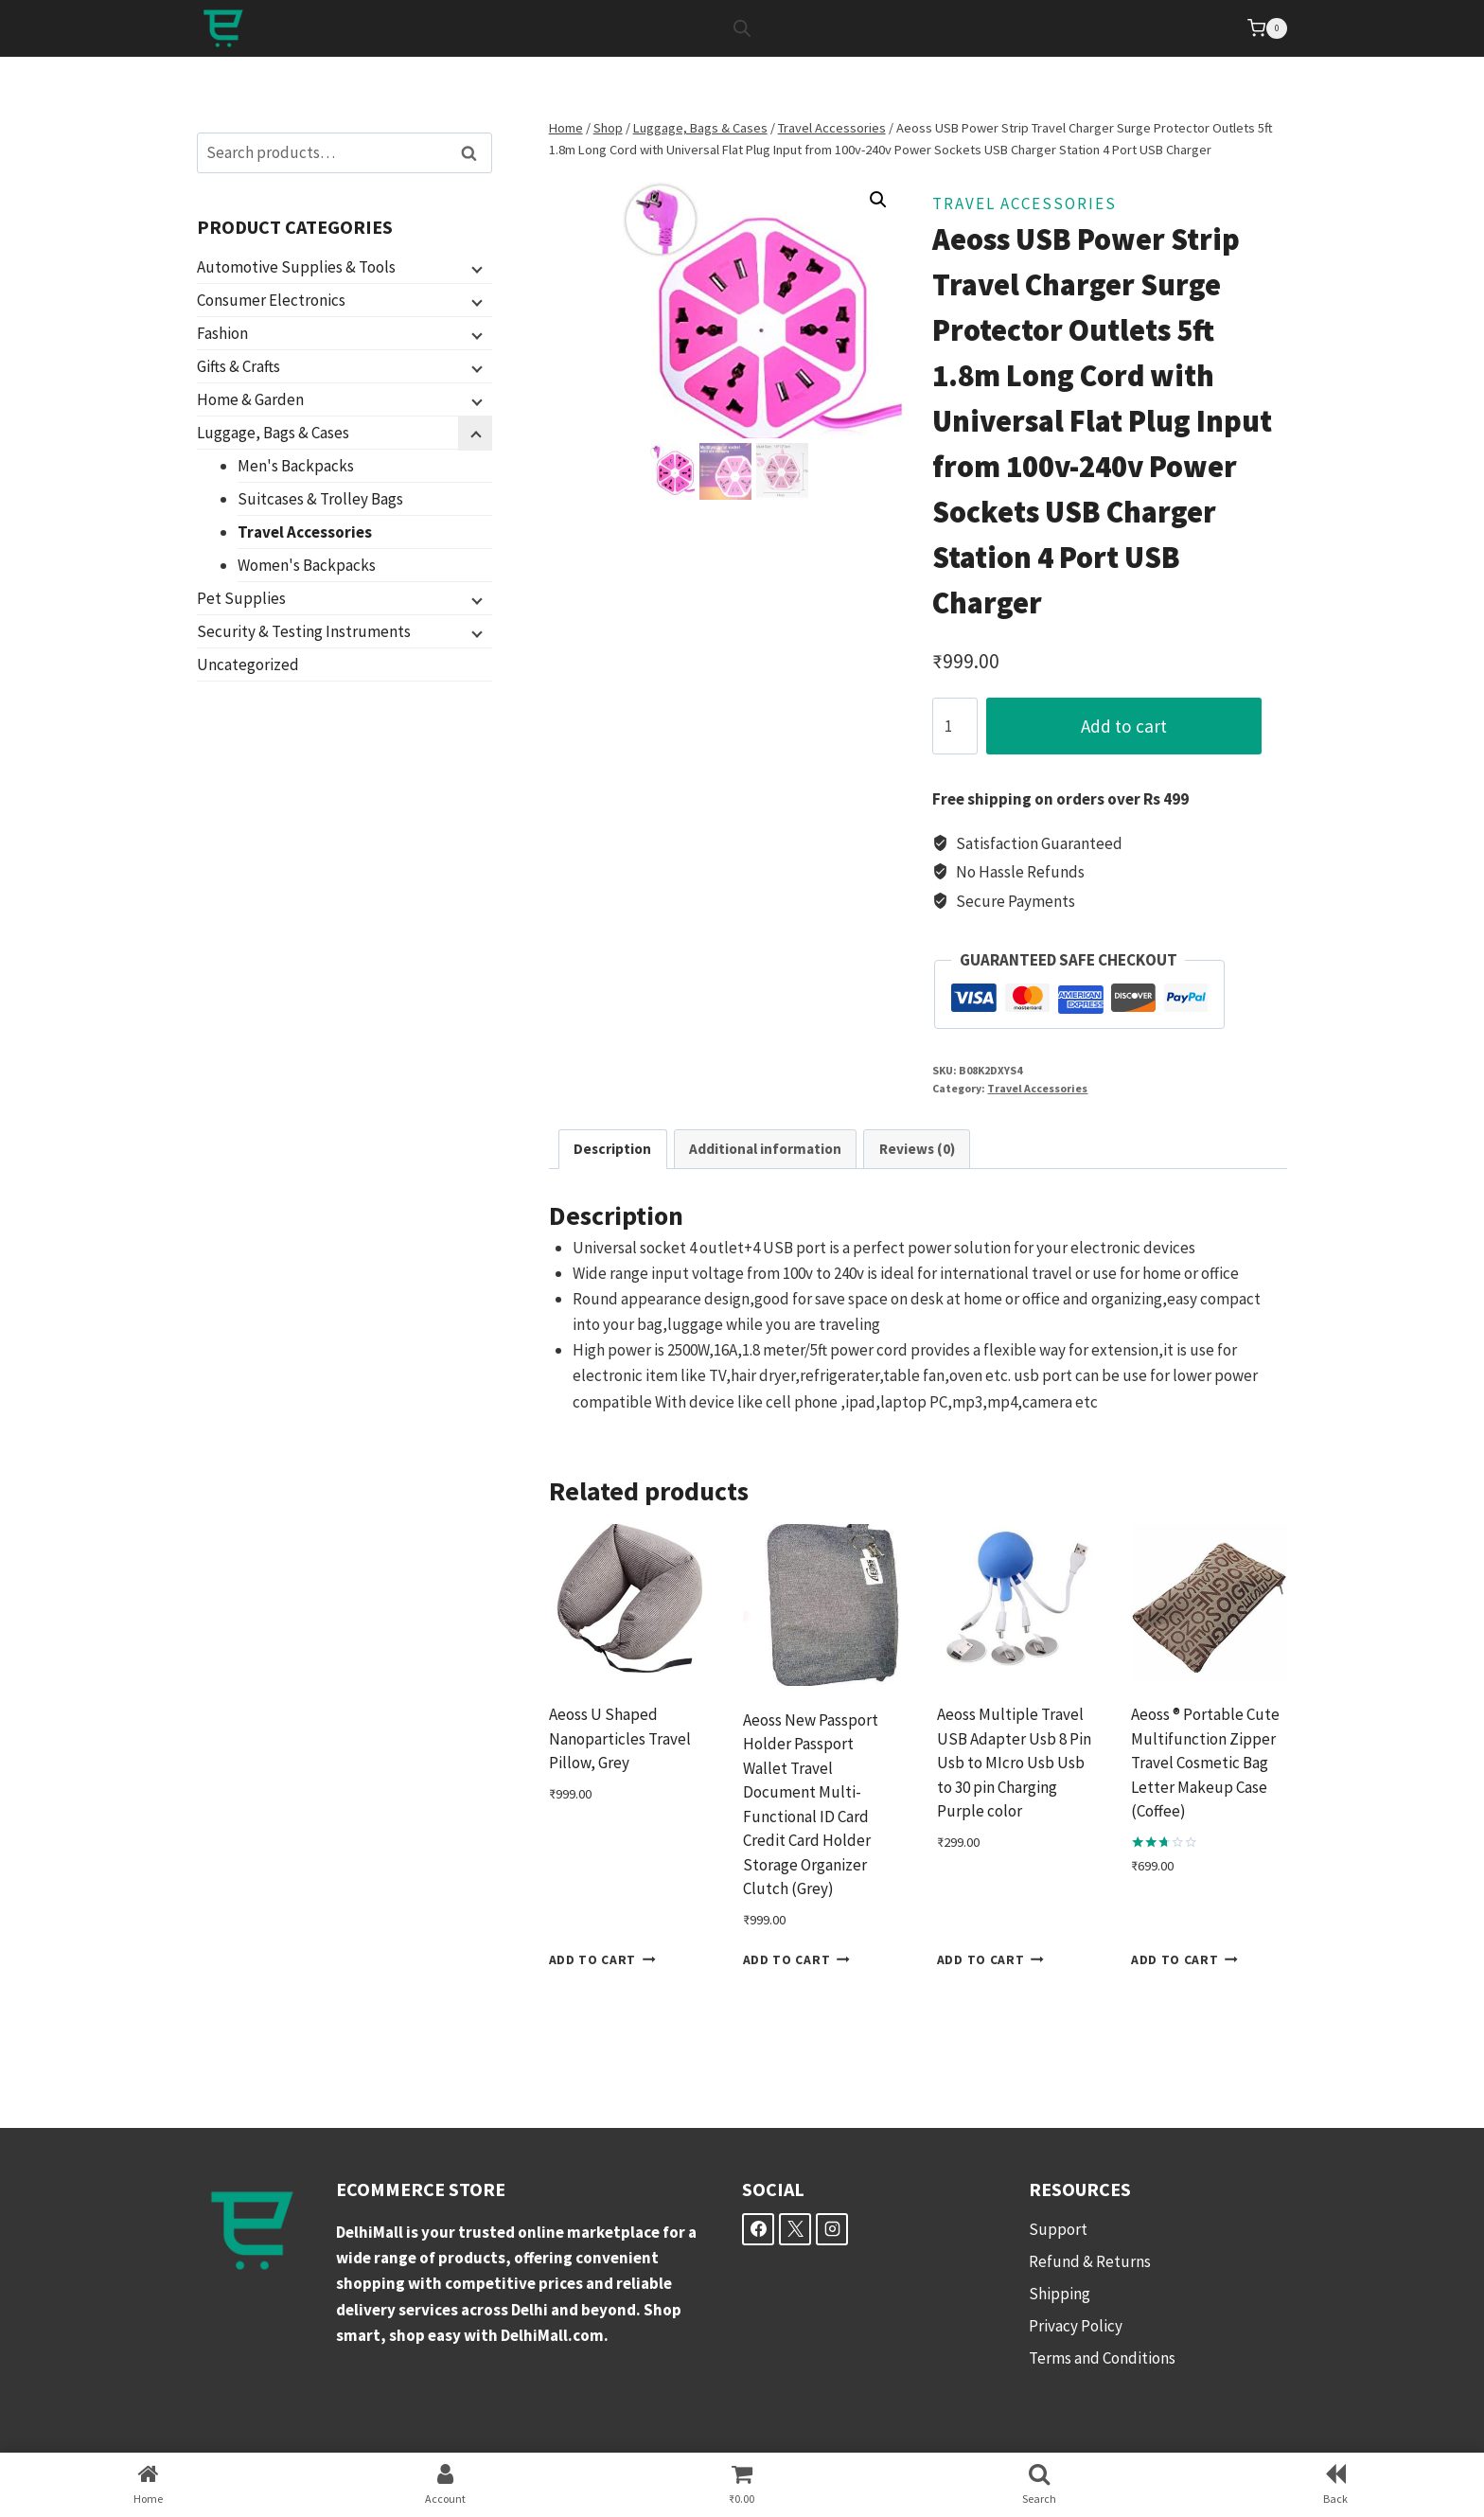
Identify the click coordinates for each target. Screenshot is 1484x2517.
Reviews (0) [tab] (917, 1149)
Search (474, 153)
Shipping (1059, 2293)
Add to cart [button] (602, 1959)
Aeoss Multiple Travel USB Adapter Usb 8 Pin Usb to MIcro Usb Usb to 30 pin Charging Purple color (1014, 1762)
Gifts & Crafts (238, 366)
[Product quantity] (955, 726)
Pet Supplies (241, 598)
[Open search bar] (742, 28)
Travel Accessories (1024, 203)
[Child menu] (475, 268)
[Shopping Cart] (1267, 28)
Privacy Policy (1075, 2325)
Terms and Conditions (1102, 2358)
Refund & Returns (1090, 2261)
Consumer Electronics (271, 300)
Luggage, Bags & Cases (273, 432)
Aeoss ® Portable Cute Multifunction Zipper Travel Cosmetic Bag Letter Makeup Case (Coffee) (1205, 1762)
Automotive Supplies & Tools (296, 267)
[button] (878, 200)
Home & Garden (250, 399)
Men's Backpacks (296, 465)
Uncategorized (248, 664)
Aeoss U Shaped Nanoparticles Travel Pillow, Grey (620, 1738)
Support (1058, 2229)
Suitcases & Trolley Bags (320, 498)
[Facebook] (758, 2229)
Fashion (222, 333)
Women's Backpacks (307, 565)
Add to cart (1136, 725)
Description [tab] (612, 1149)
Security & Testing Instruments (304, 631)
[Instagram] (832, 2229)
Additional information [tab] (765, 1149)
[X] (795, 2229)
